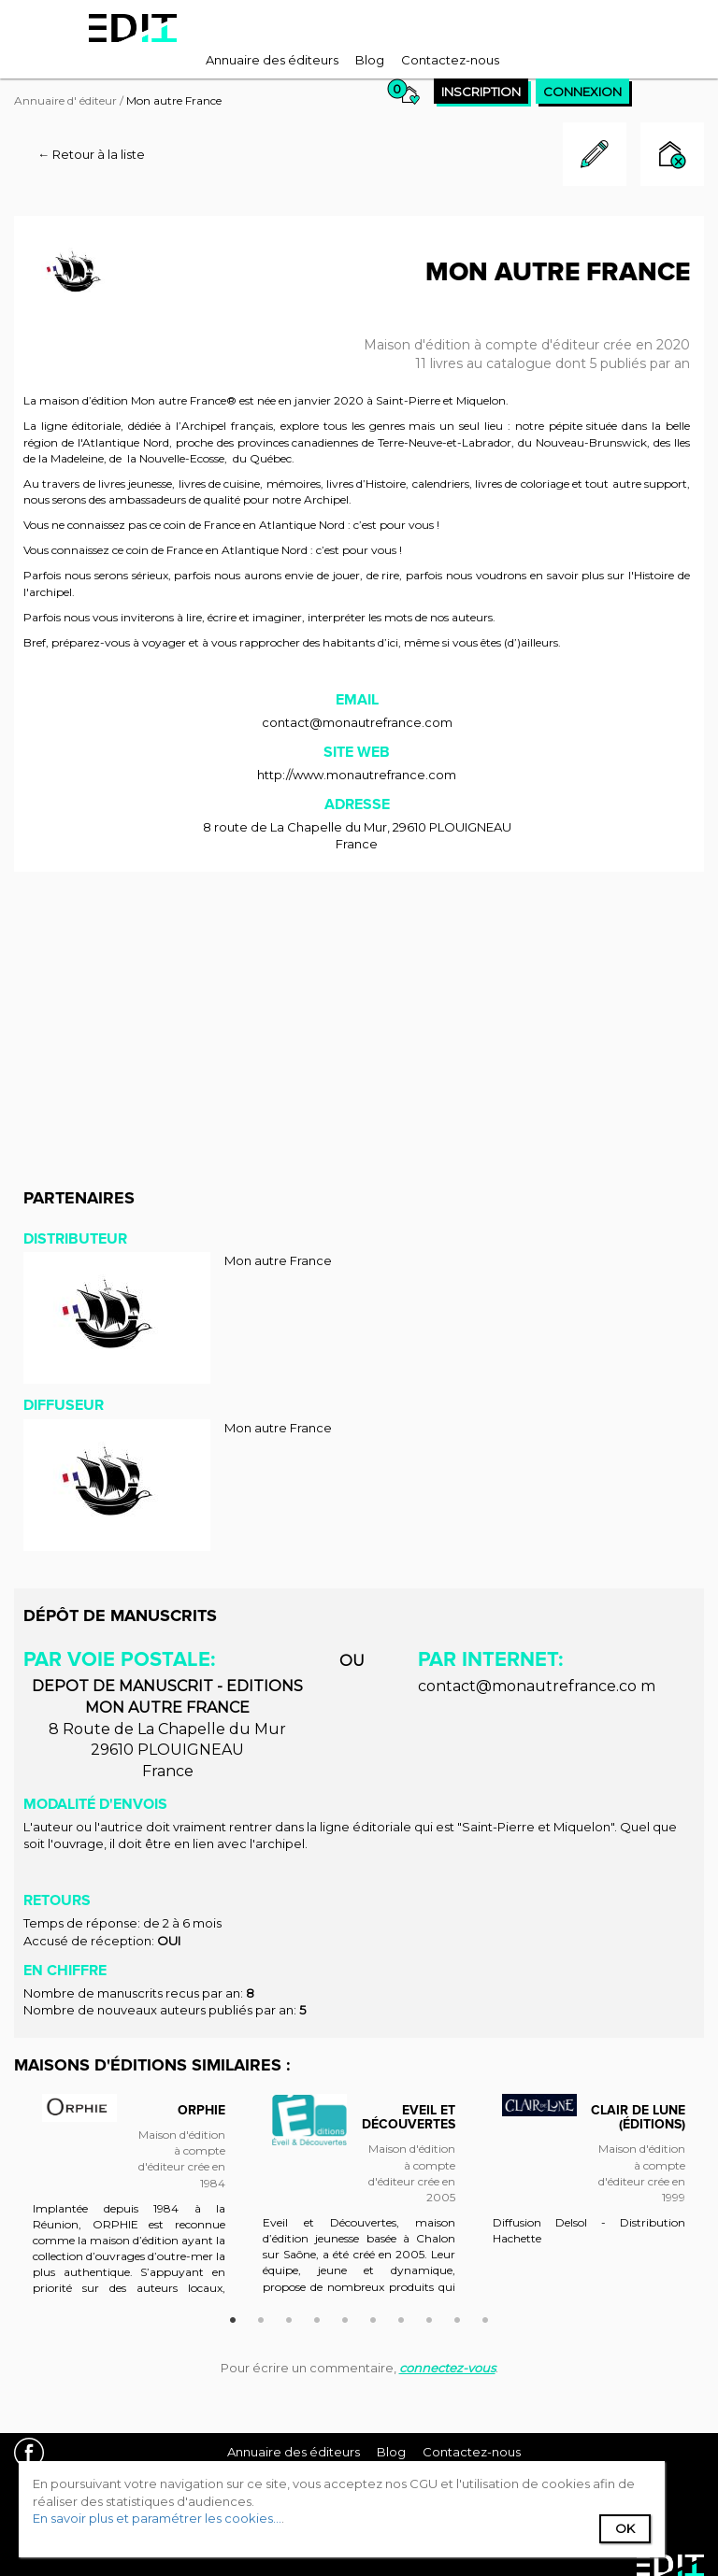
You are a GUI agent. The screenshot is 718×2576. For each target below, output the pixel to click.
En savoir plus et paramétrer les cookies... (157, 2518)
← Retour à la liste (91, 154)
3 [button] (289, 2317)
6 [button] (373, 2317)
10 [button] (485, 2317)
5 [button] (345, 2317)
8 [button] (429, 2317)
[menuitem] (272, 59)
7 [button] (401, 2317)
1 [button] (232, 2317)
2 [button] (260, 2317)
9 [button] (457, 2317)
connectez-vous (447, 2367)
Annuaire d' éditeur (65, 100)
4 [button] (317, 2317)
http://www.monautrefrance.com (356, 774)
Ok (625, 2528)
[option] (129, 2203)
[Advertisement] (359, 1021)
